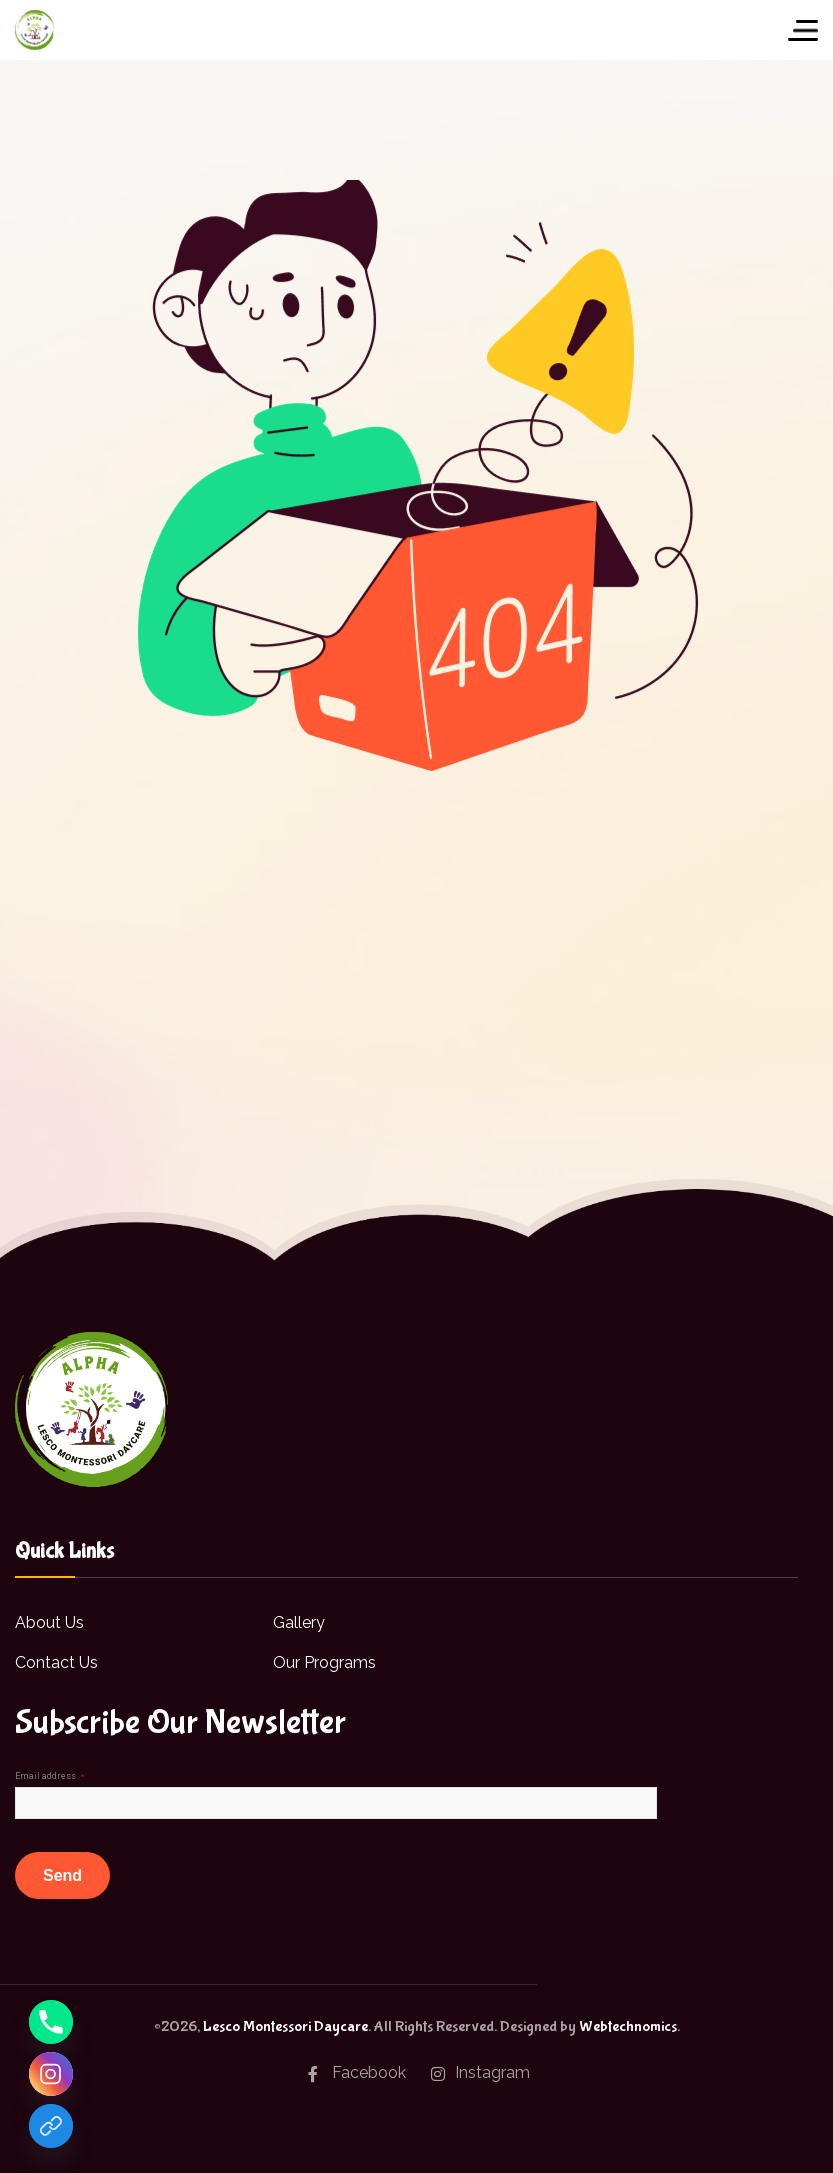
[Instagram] (51, 2074)
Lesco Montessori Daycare (285, 2026)
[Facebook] (51, 2126)
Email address (49, 1776)
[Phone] (51, 2022)
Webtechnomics (628, 2026)
